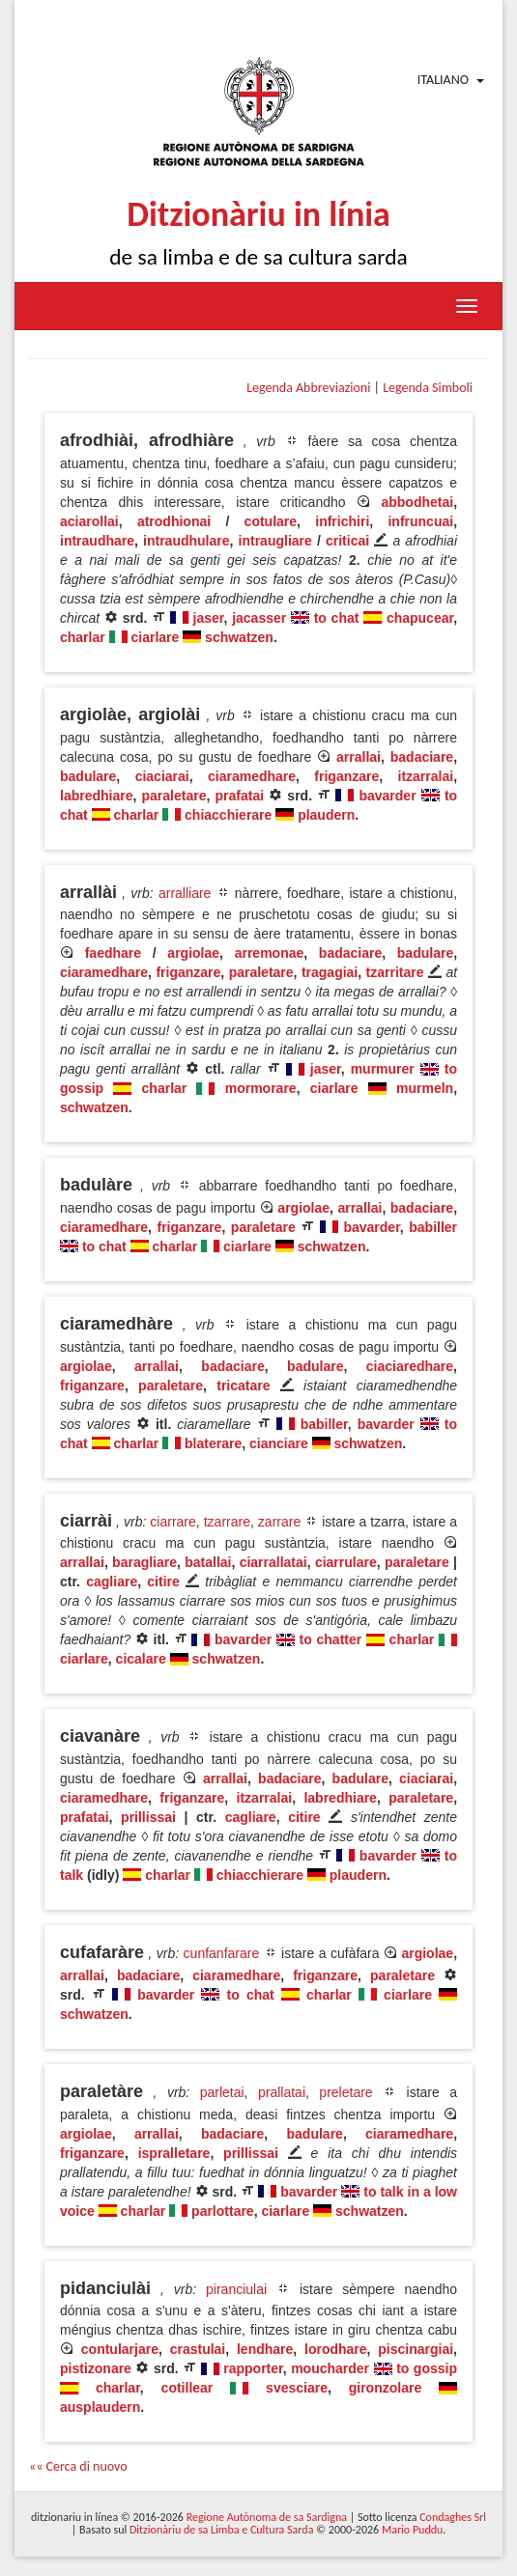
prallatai (281, 2092)
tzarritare (395, 972)
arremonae (269, 953)
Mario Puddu (412, 2529)
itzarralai (426, 776)
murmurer (383, 1069)
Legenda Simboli (428, 387)
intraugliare (275, 540)
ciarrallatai (273, 1562)
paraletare (174, 795)
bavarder (387, 795)
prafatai (239, 795)
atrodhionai (174, 521)
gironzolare (385, 2387)
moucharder (330, 2368)
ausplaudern (100, 2407)
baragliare (144, 1562)
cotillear (187, 2387)
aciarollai (89, 521)
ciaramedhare (252, 776)
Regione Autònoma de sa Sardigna (267, 2517)
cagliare (111, 1581)
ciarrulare (346, 1562)
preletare (345, 2092)
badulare (88, 776)
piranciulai (236, 2289)
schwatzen (239, 637)
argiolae (193, 953)
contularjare (119, 2349)
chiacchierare (228, 815)
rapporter (252, 2368)
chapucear (420, 618)
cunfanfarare (222, 1953)
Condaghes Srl (452, 2517)
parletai (222, 2092)
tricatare (243, 1385)
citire (163, 1581)
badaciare (421, 757)
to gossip (426, 2368)
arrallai (358, 757)
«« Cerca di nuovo (78, 2466)
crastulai (198, 2349)
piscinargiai (415, 2349)
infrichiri (342, 521)
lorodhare (335, 2349)
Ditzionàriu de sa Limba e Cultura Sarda (221, 2529)
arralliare (184, 893)
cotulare (270, 521)
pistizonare (95, 2368)
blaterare (213, 1443)
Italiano (443, 79)
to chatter (331, 1639)
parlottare (222, 2211)
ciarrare (172, 1521)
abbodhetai (417, 502)
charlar (82, 637)
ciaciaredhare (409, 1366)
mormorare (261, 1088)
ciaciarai (162, 776)
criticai (347, 540)
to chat (336, 618)
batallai (208, 1562)
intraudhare (97, 540)
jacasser (259, 618)
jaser (208, 618)
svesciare (297, 2387)
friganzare (346, 776)
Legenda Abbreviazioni (308, 387)
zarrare (279, 1521)
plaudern (326, 815)
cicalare (141, 1658)
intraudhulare (186, 540)
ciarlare (154, 637)
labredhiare (96, 795)
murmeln (424, 1088)
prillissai (148, 1817)
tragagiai (330, 972)
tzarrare (227, 1521)
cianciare (278, 1443)
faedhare (113, 953)
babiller (433, 1227)
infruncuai (420, 521)
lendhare (265, 2349)
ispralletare (174, 2153)
